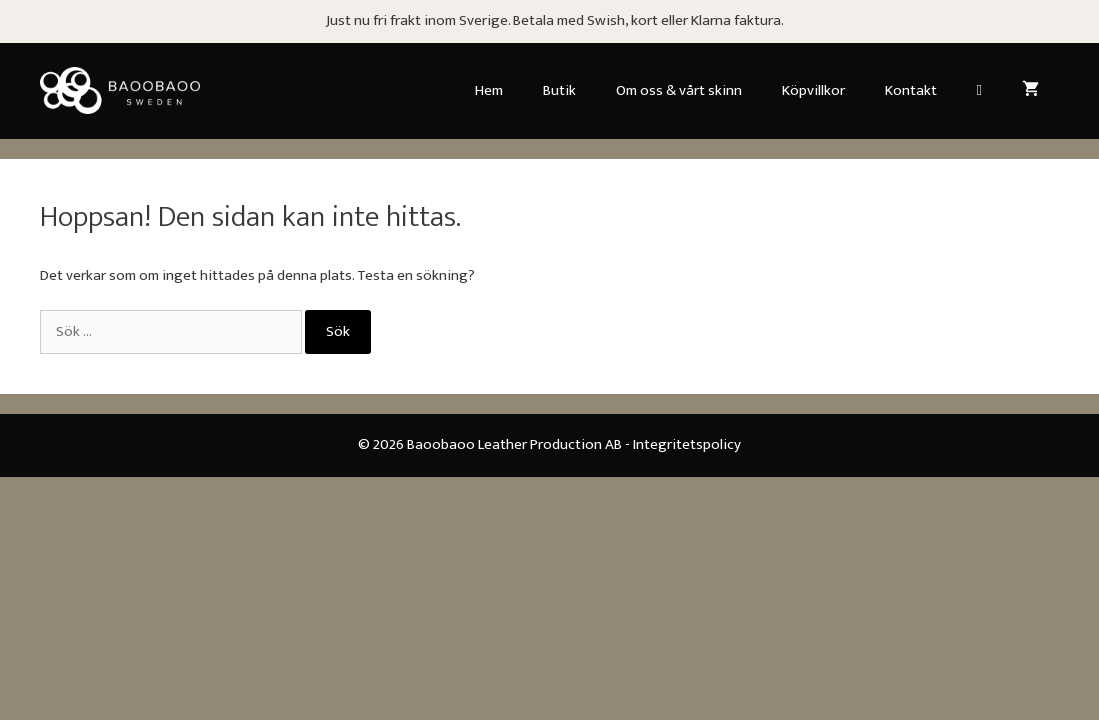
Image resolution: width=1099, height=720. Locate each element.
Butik (559, 90)
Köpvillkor (813, 90)
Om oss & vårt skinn (679, 90)
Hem (489, 90)
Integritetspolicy (687, 444)
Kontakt (911, 90)
